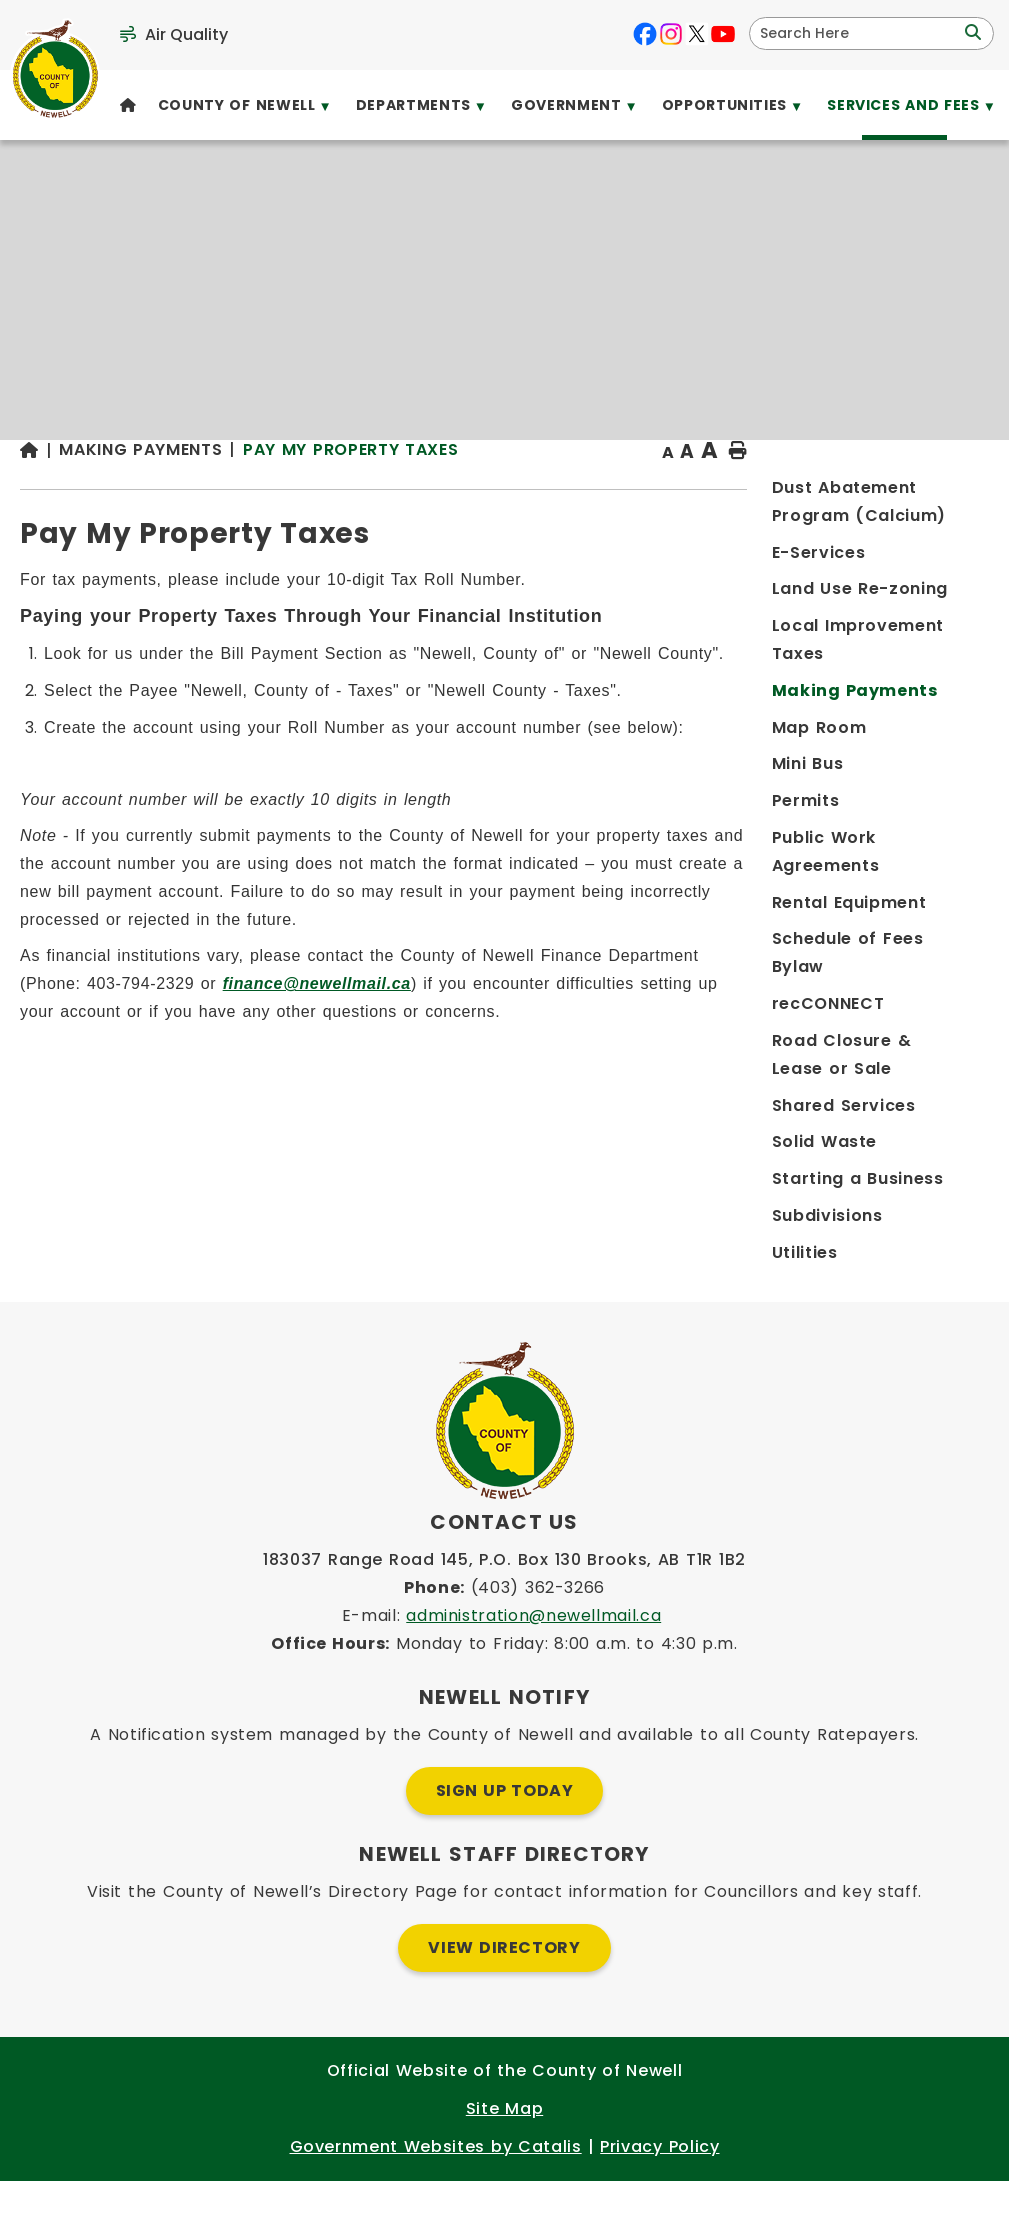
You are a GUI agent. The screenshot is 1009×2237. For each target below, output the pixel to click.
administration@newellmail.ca (533, 1671)
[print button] (940, 491)
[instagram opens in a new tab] (671, 34)
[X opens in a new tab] (697, 34)
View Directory (504, 2003)
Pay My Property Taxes (632, 489)
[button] (971, 33)
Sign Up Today (505, 1846)
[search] (858, 33)
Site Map (504, 2164)
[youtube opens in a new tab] (723, 34)
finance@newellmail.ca (695, 1079)
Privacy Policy (659, 2202)
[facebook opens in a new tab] (645, 34)
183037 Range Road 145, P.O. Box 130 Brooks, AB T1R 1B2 (504, 1615)
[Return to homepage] (321, 491)
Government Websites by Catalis (436, 2202)
